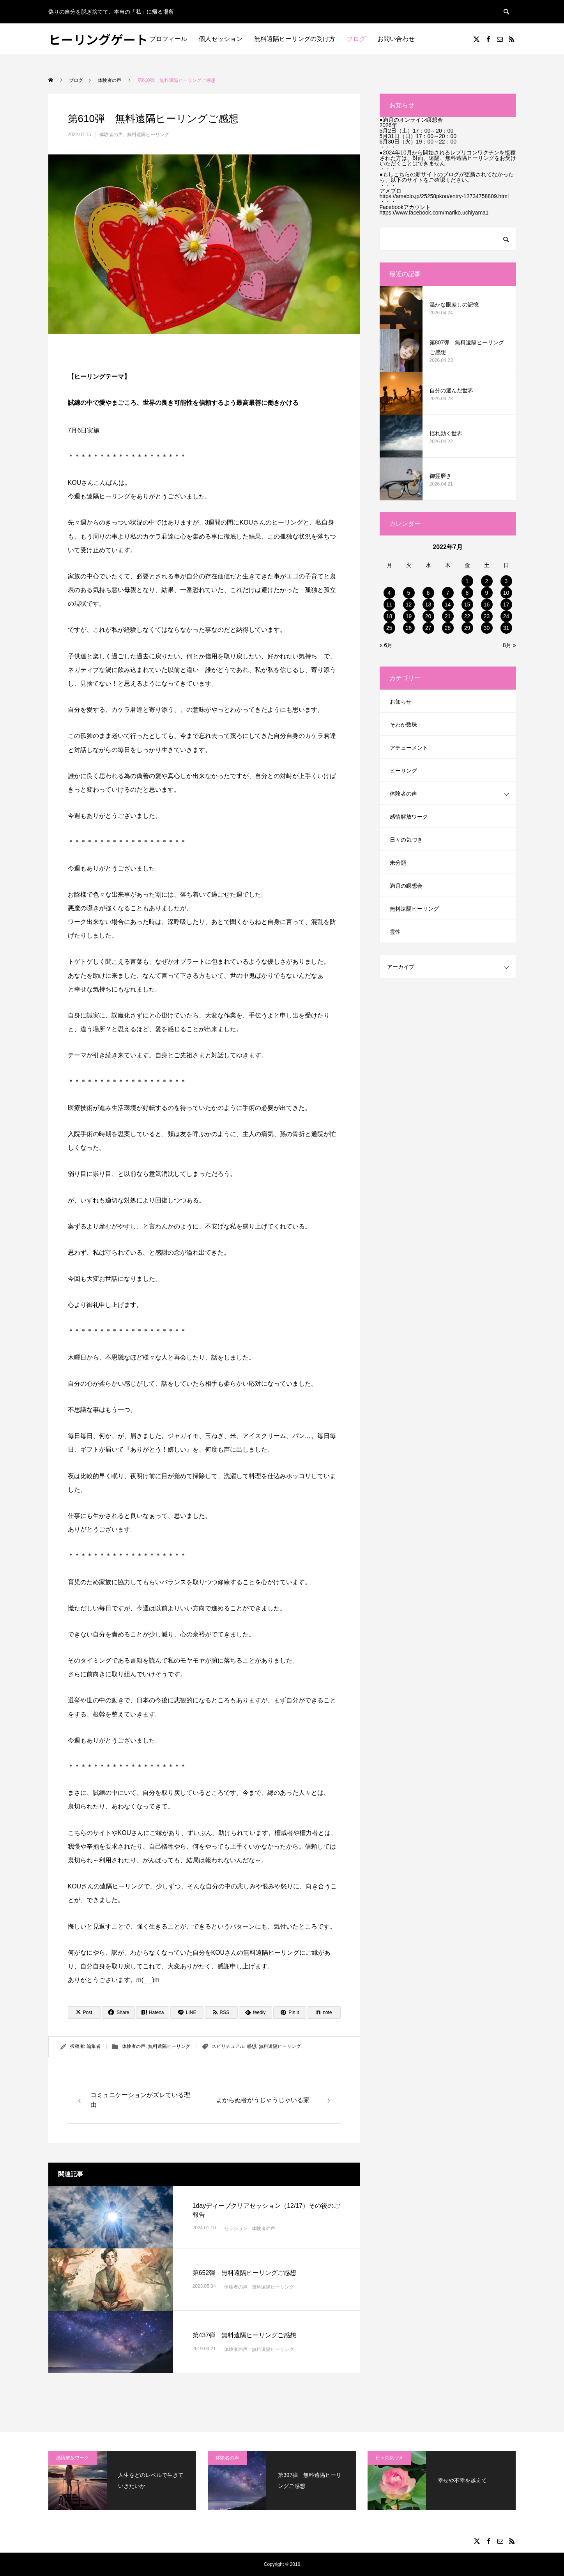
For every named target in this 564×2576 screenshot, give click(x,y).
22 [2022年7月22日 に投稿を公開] (467, 616)
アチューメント (409, 748)
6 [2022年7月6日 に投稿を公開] (428, 593)
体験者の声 (111, 134)
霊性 (395, 932)
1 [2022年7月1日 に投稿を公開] (467, 581)
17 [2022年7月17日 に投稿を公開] (506, 604)
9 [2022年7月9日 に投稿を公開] (486, 593)
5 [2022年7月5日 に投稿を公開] (408, 593)
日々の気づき (406, 840)
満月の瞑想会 (406, 886)
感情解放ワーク (409, 817)
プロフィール (168, 38)
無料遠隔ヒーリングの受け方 (294, 38)
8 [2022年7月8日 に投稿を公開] (467, 593)
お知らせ (401, 702)
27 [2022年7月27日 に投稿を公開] (428, 628)
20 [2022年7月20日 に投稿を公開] (428, 616)
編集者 (94, 2046)
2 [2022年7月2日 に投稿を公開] (486, 581)
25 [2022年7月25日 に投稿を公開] (389, 628)
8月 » (509, 645)
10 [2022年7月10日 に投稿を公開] (506, 593)
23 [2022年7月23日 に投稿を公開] (487, 616)
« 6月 (386, 645)
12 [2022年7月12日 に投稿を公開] (409, 604)
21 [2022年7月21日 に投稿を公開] (448, 616)
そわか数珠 (403, 725)
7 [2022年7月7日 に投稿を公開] (447, 593)
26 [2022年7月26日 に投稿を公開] (409, 628)
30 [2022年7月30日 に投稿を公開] (487, 628)
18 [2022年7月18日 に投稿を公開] (389, 616)
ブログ (356, 38)
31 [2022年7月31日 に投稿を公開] (506, 628)
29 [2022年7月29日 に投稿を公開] (467, 628)
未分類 (398, 863)
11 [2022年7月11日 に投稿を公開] (389, 604)
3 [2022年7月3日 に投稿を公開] (506, 581)
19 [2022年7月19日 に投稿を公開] (409, 616)
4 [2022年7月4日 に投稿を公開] (389, 593)
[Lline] (186, 2012)
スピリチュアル (228, 2046)
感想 (251, 2046)
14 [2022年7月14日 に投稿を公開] (448, 604)
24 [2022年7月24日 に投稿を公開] (506, 616)
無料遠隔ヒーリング (148, 134)
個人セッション (220, 38)
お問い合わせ (396, 38)
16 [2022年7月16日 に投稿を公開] (487, 604)
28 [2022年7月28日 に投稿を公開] (448, 628)
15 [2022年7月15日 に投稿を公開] (467, 604)
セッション (236, 2228)
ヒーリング (403, 771)
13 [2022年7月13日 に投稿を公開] (428, 604)
